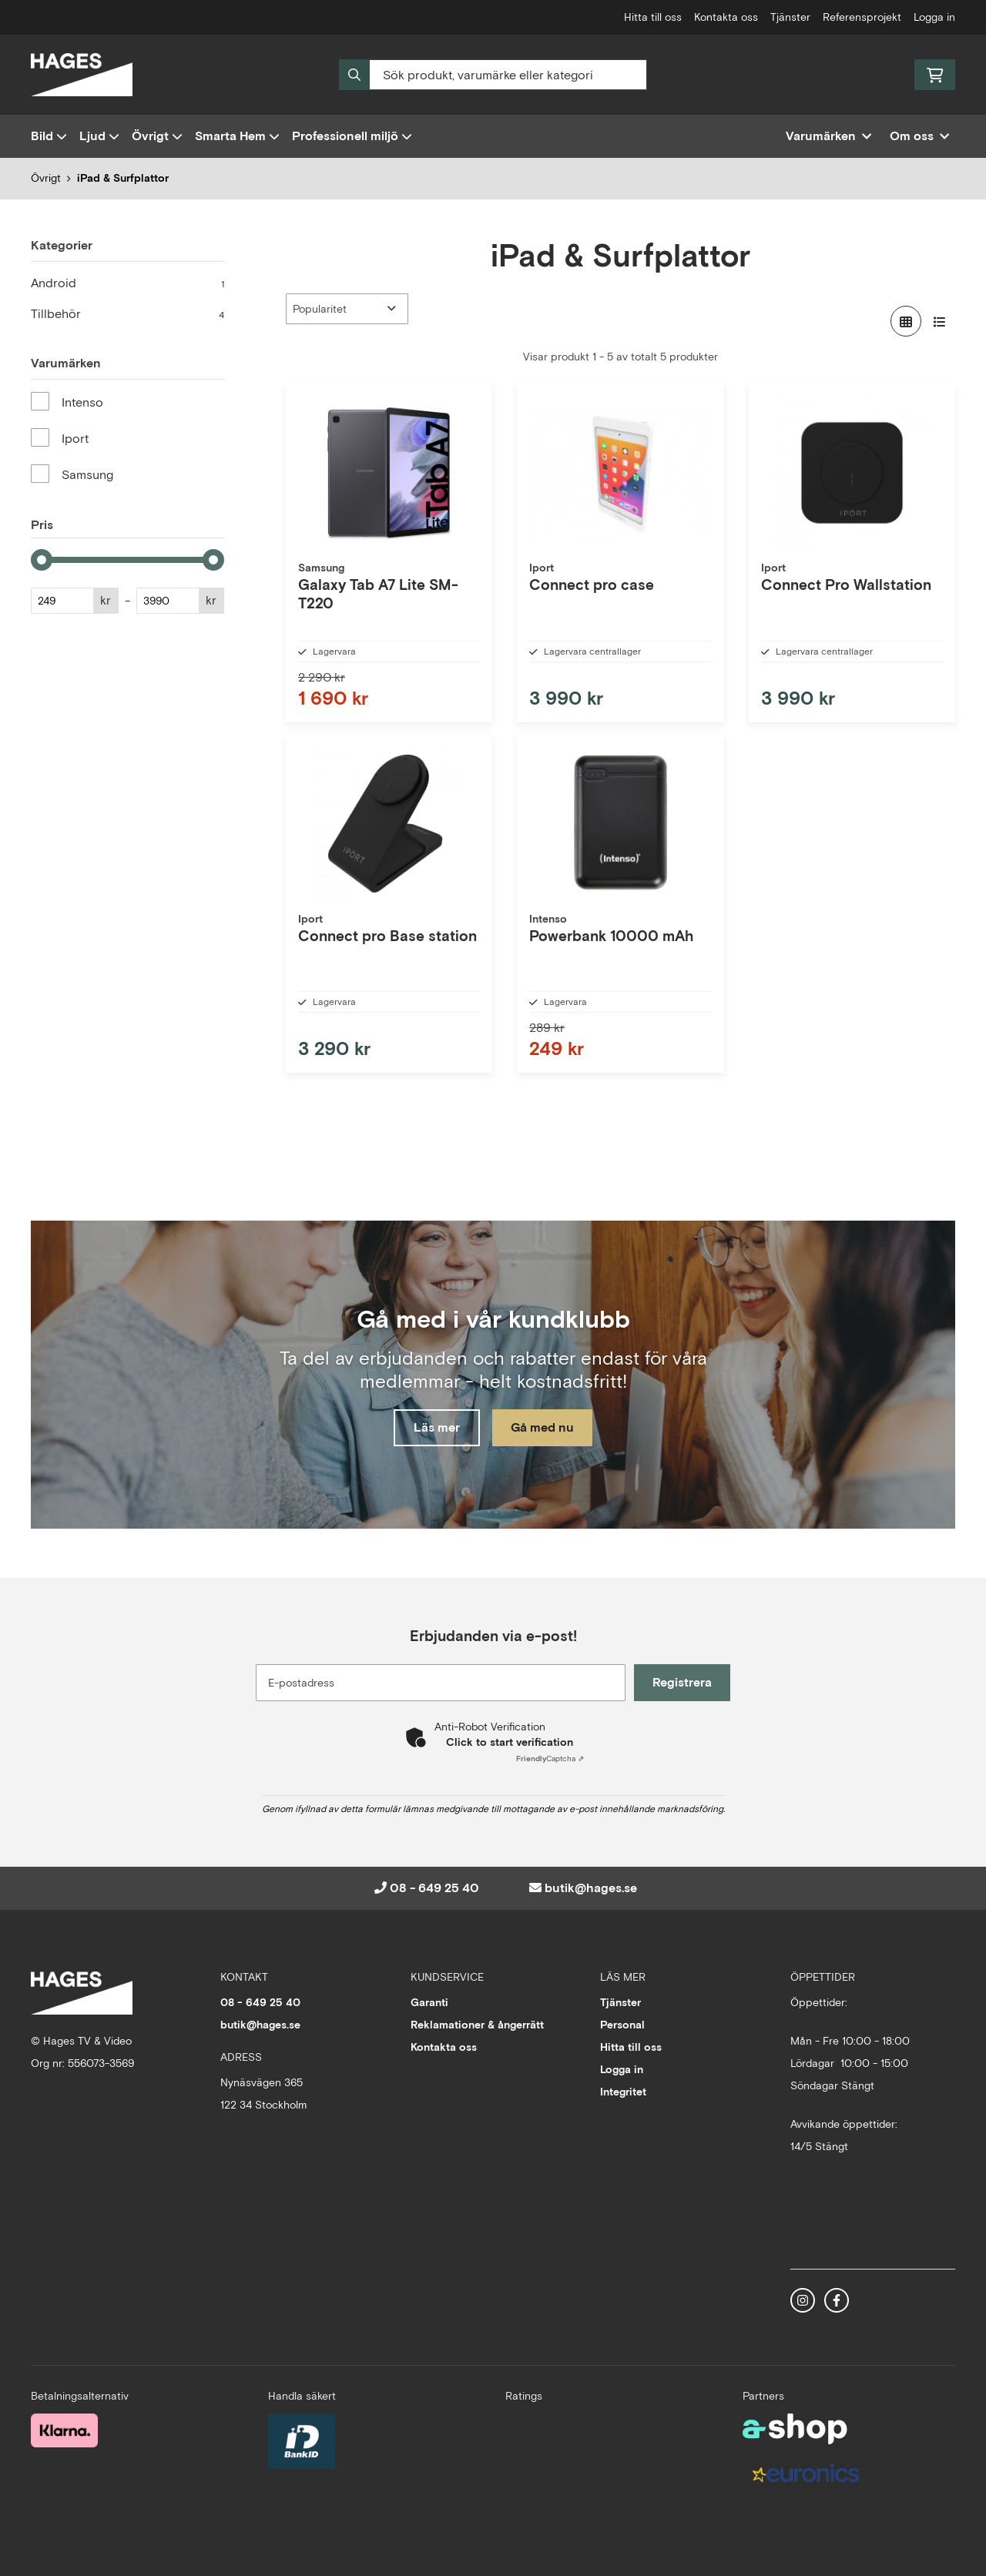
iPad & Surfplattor (123, 178)
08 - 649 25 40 (434, 1888)
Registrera (684, 1682)
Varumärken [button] (828, 136)
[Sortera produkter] (347, 308)
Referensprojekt (862, 17)
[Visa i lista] (939, 321)
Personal (622, 2024)
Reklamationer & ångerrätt (477, 2024)
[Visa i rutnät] (905, 321)
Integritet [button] (623, 2091)
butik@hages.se (591, 1888)
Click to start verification (509, 1742)
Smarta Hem (237, 136)
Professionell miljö (352, 136)
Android (127, 283)
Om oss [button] (919, 136)
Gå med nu (545, 1428)
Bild (49, 136)
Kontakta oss (726, 17)
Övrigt (157, 136)
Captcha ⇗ (550, 1758)
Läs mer (434, 1428)
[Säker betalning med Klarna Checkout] (64, 2429)
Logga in (934, 17)
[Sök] (493, 74)
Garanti (429, 2002)
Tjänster (790, 17)
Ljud (99, 136)
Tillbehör (127, 314)
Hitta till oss (653, 17)
